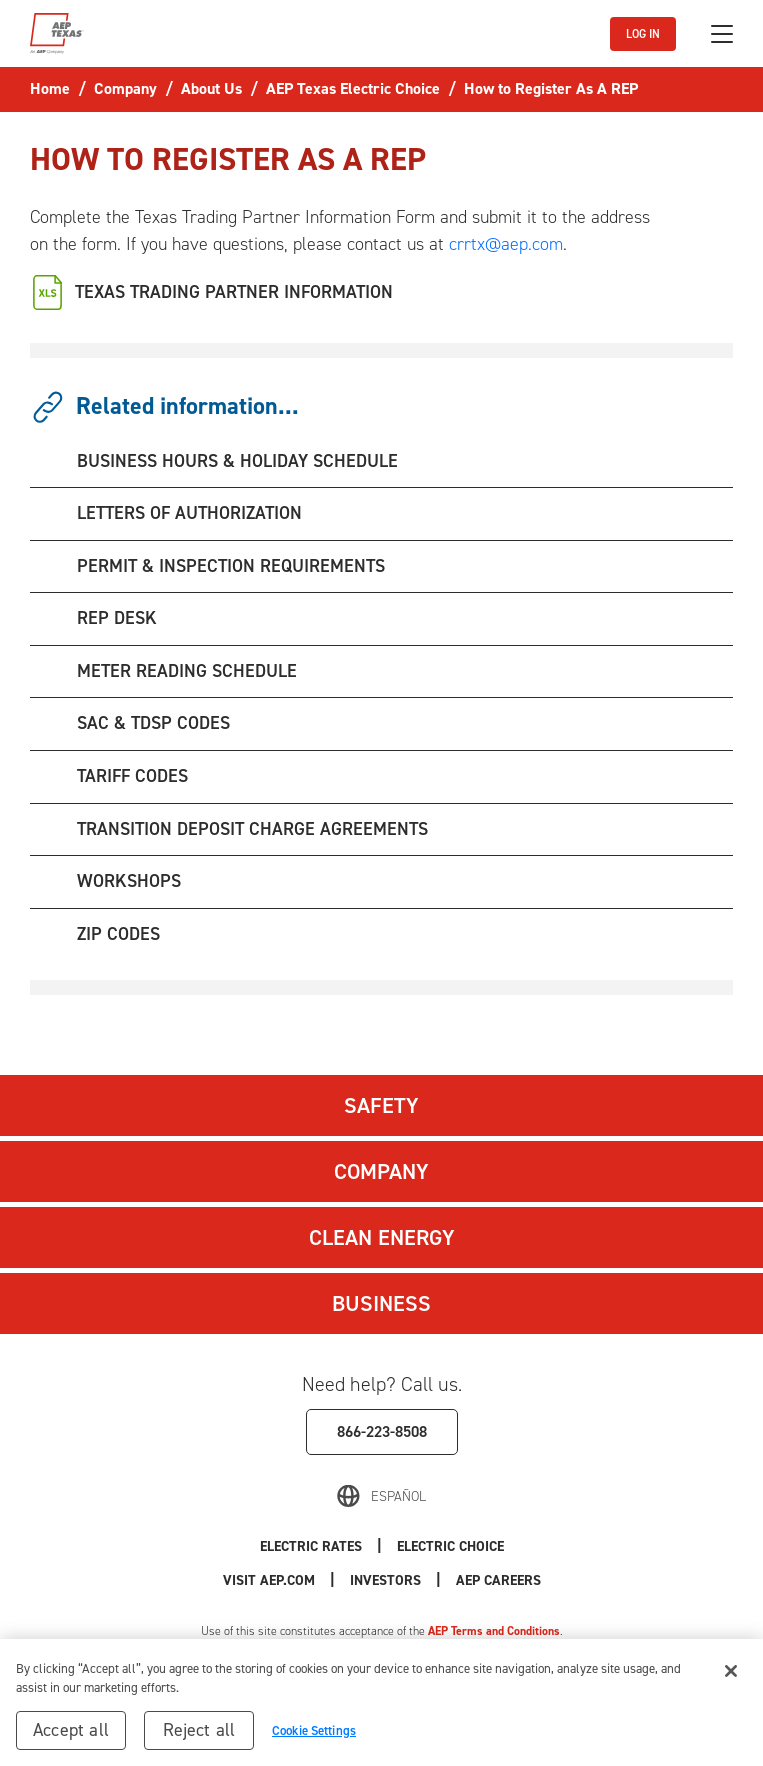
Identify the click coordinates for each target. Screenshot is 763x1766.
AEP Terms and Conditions (494, 1631)
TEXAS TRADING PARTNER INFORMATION (234, 292)
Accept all (71, 1737)
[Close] (731, 1678)
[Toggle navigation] (722, 34)
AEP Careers (498, 1580)
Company (381, 1171)
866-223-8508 (382, 1431)
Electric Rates (311, 1546)
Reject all (199, 1737)
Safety (381, 1105)
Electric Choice (450, 1546)
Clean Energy (382, 1237)
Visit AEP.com (269, 1580)
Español (398, 1496)
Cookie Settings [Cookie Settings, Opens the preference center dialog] (314, 1737)
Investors (385, 1580)
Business (381, 1303)
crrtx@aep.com (506, 244)
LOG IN (643, 34)
